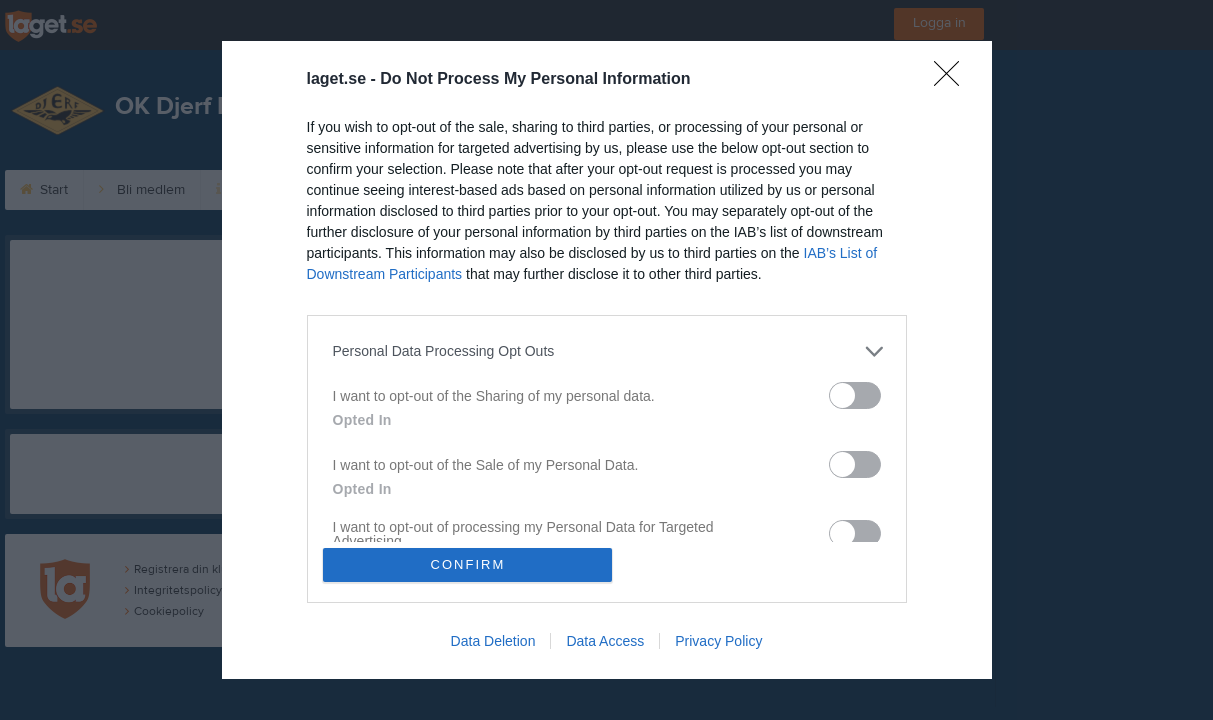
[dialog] (607, 360)
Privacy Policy (718, 642)
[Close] (953, 79)
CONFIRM (468, 564)
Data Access (605, 642)
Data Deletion (493, 642)
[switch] (855, 394)
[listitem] (607, 350)
